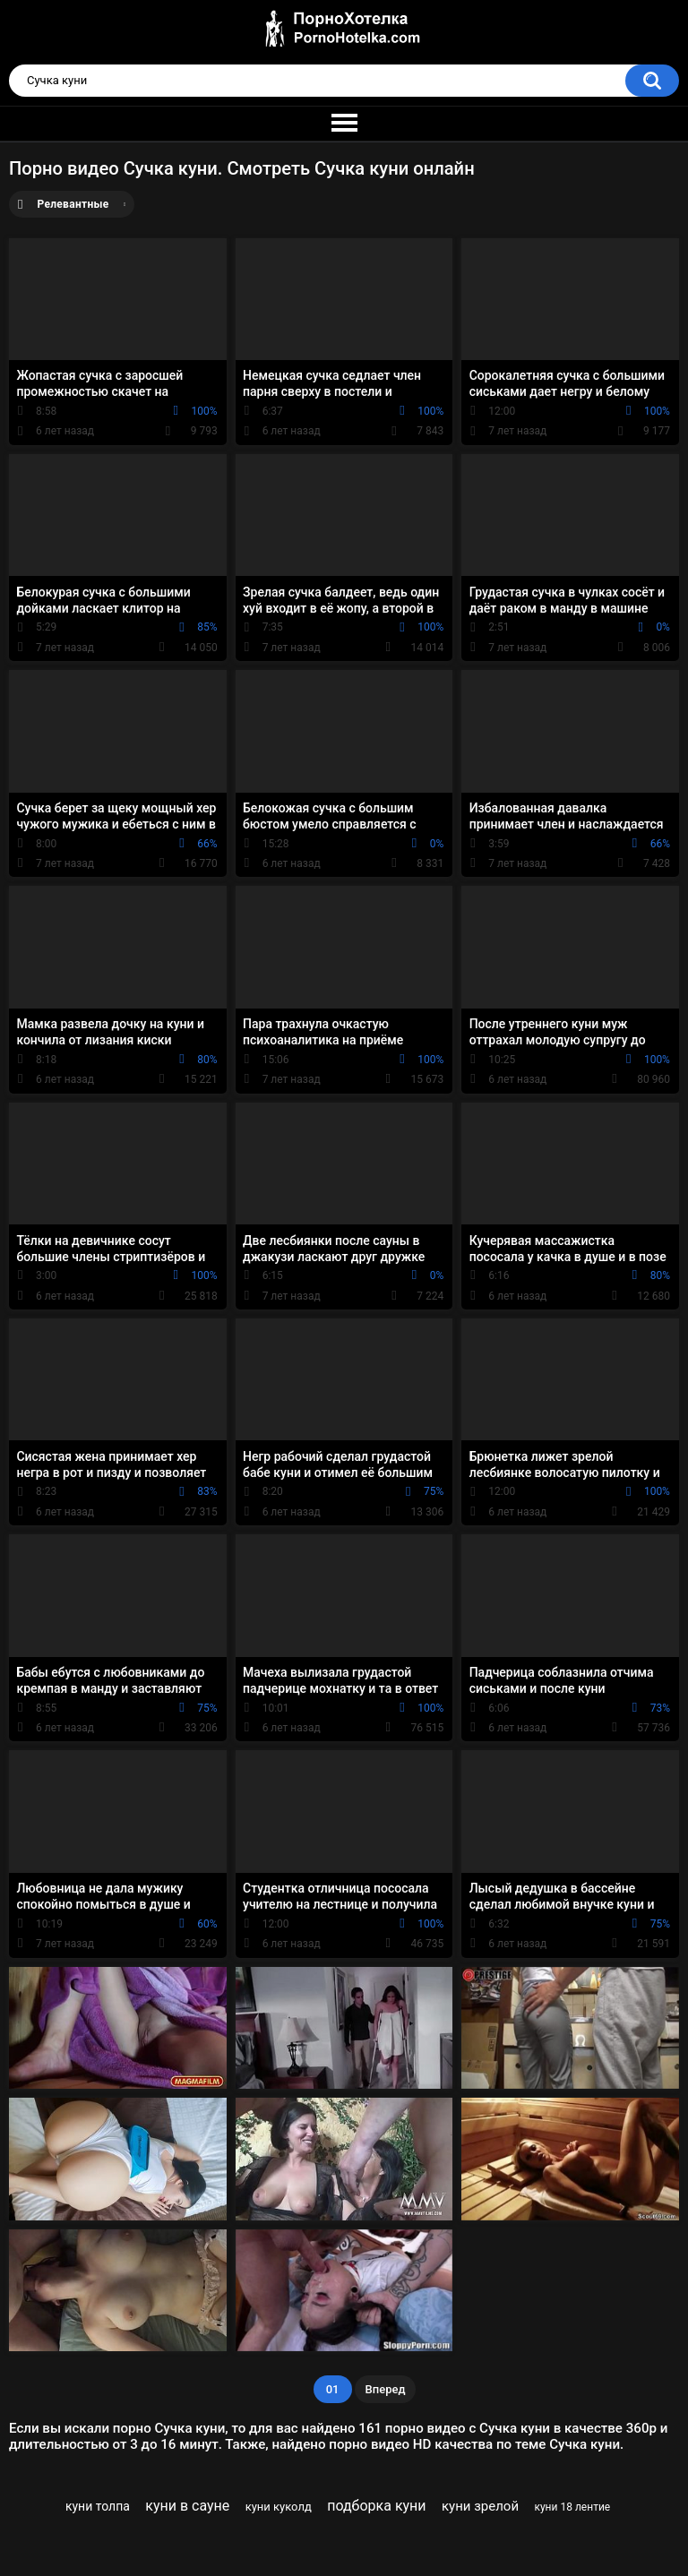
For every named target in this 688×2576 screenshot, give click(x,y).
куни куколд (278, 2506)
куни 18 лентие (572, 2507)
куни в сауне (187, 2505)
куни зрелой (480, 2506)
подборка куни (376, 2505)
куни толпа (97, 2506)
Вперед (386, 2389)
